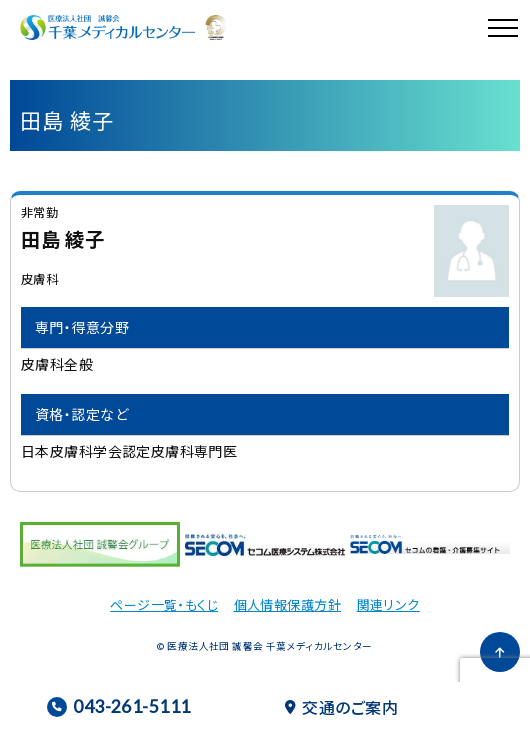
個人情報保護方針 (287, 604)
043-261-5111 (118, 706)
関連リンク (388, 604)
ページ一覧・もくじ (164, 604)
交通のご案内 (341, 707)
